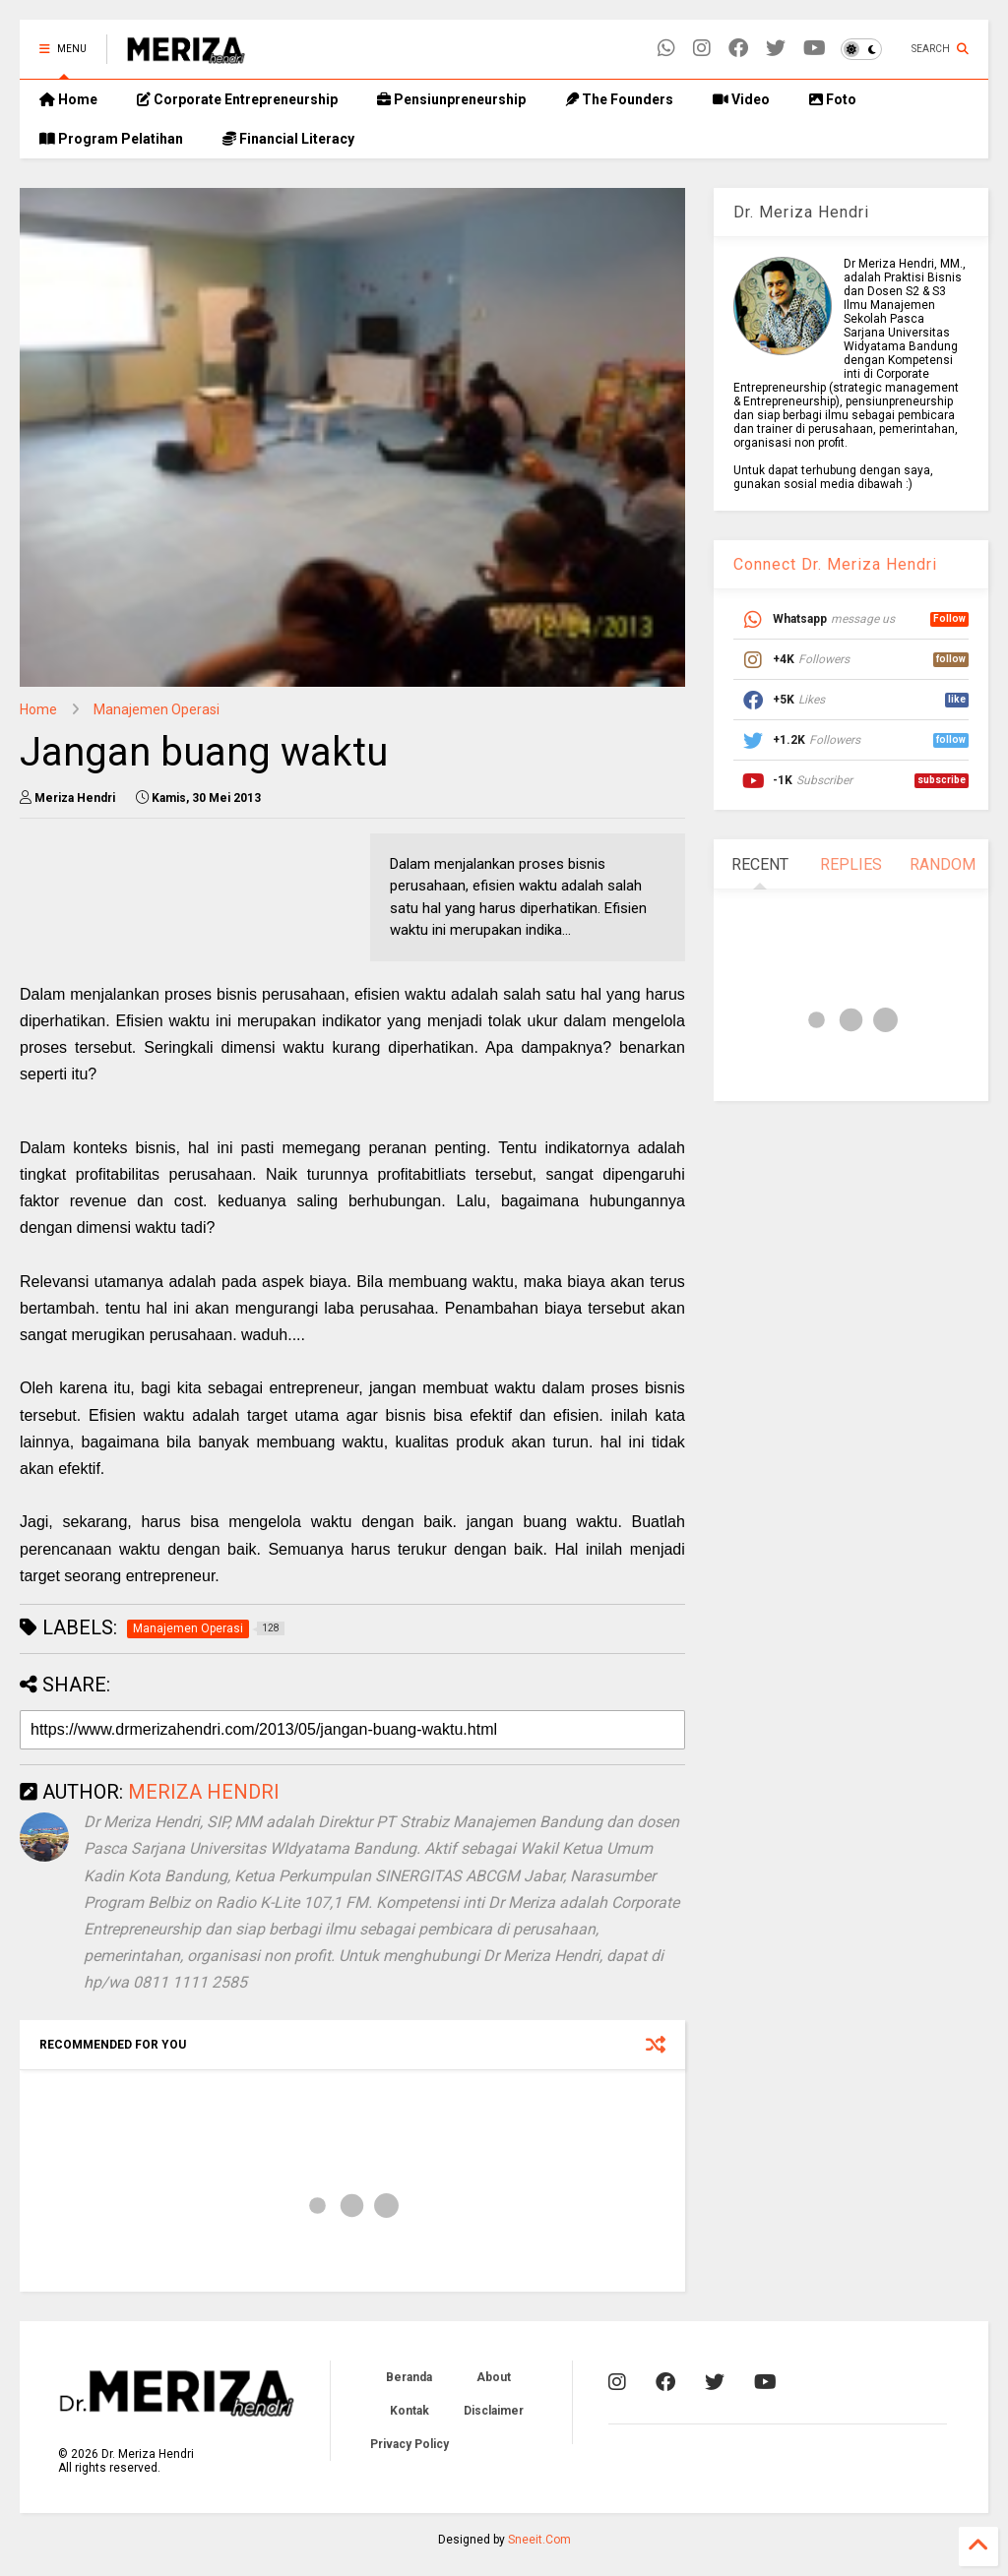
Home (68, 99)
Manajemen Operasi (157, 709)
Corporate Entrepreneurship (237, 99)
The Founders (619, 99)
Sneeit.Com (539, 2539)
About (493, 2377)
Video (741, 99)
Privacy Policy (409, 2444)
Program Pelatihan (111, 139)
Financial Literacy (288, 139)
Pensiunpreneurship (451, 99)
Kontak (409, 2411)
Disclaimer (494, 2411)
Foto (832, 99)
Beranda (409, 2377)
